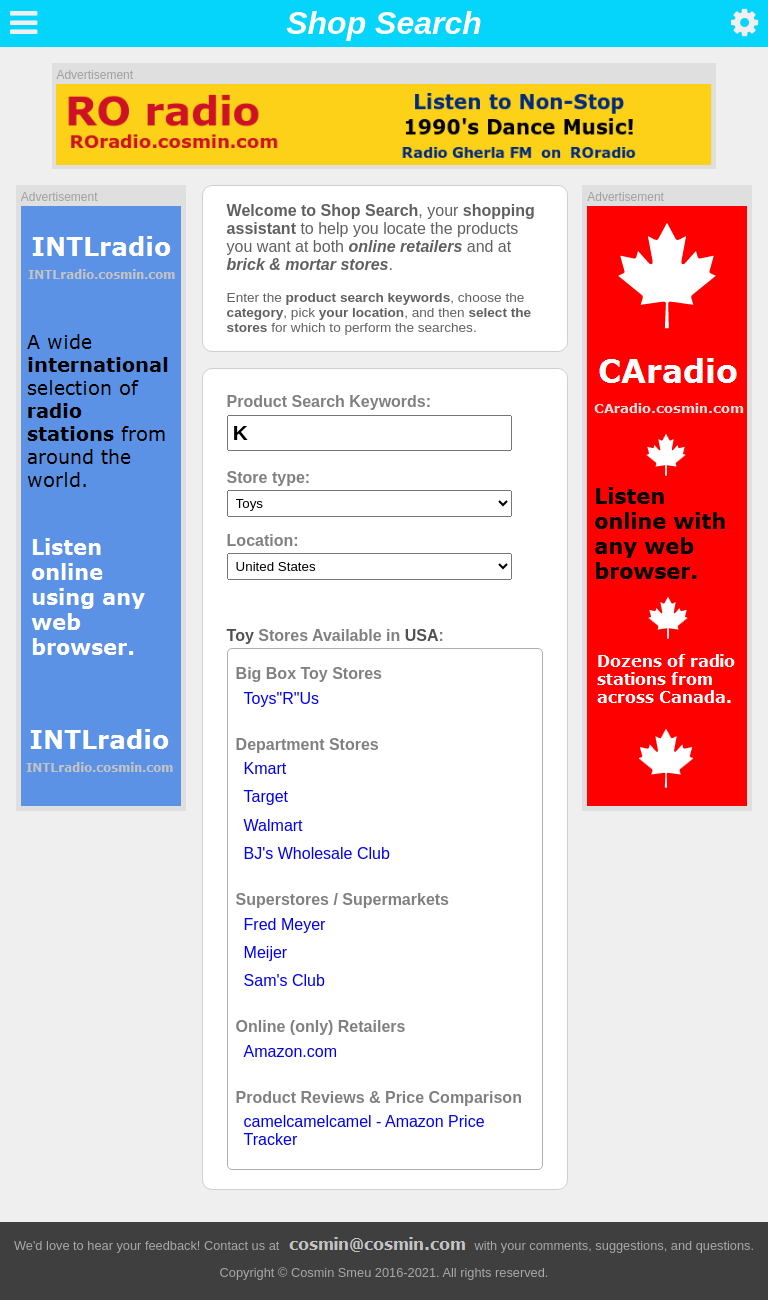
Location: (263, 540)
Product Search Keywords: (329, 401)
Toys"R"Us (281, 698)
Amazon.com (290, 1051)
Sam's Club (284, 980)
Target (266, 796)
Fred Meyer (285, 924)
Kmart (265, 768)
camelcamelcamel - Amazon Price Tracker (364, 1130)
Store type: (269, 477)
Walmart (273, 825)
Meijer (266, 952)
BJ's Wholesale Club (317, 853)
